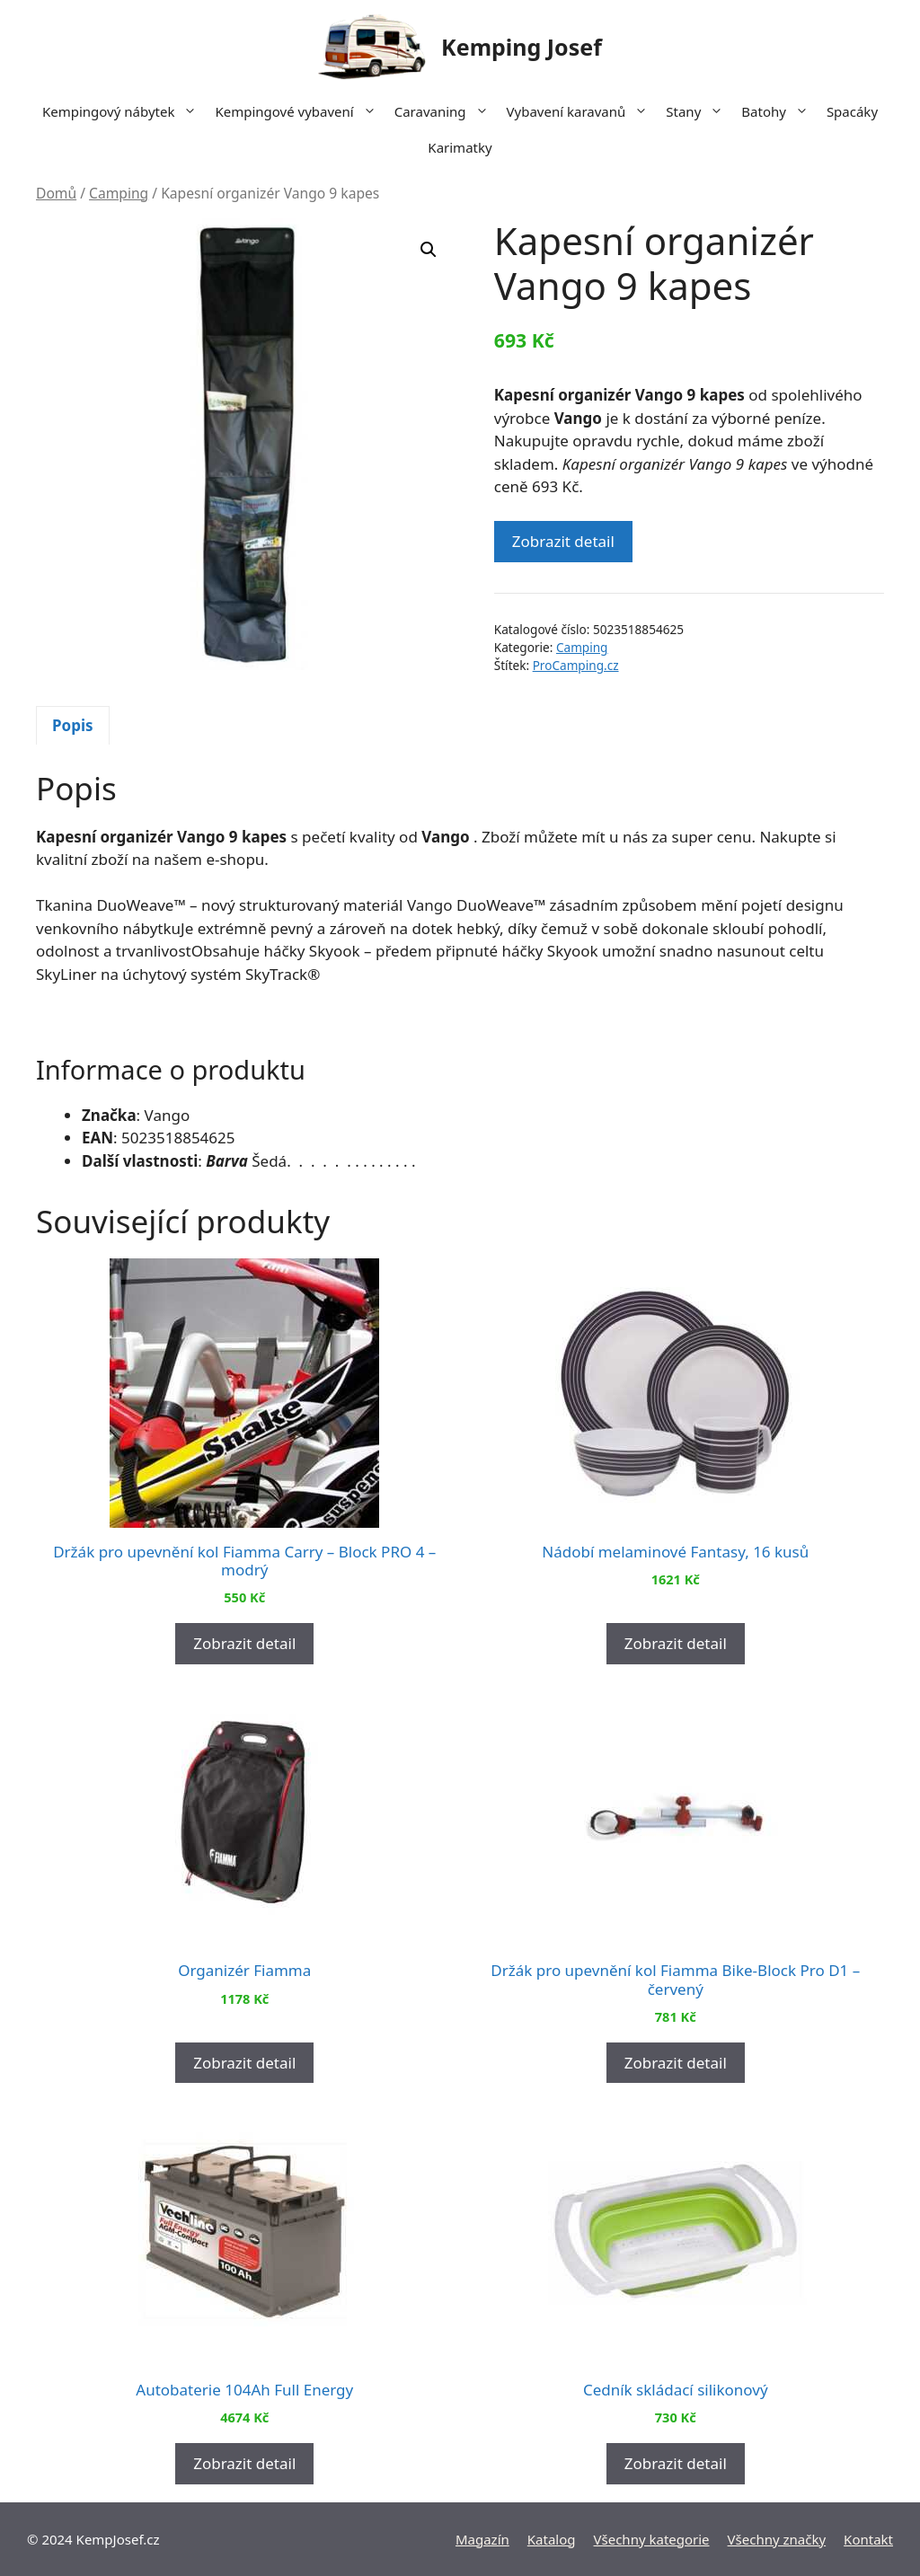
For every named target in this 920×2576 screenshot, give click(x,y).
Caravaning (446, 111)
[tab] (73, 725)
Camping (118, 193)
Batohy (779, 111)
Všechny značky (777, 2539)
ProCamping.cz (576, 665)
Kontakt (868, 2539)
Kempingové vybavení (300, 111)
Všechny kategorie (652, 2539)
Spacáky (852, 111)
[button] (428, 250)
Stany (699, 111)
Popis (72, 725)
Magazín (482, 2539)
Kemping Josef (521, 46)
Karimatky (459, 147)
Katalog (551, 2539)
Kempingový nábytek (124, 111)
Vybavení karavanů (582, 111)
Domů (56, 193)
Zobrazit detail (563, 541)
